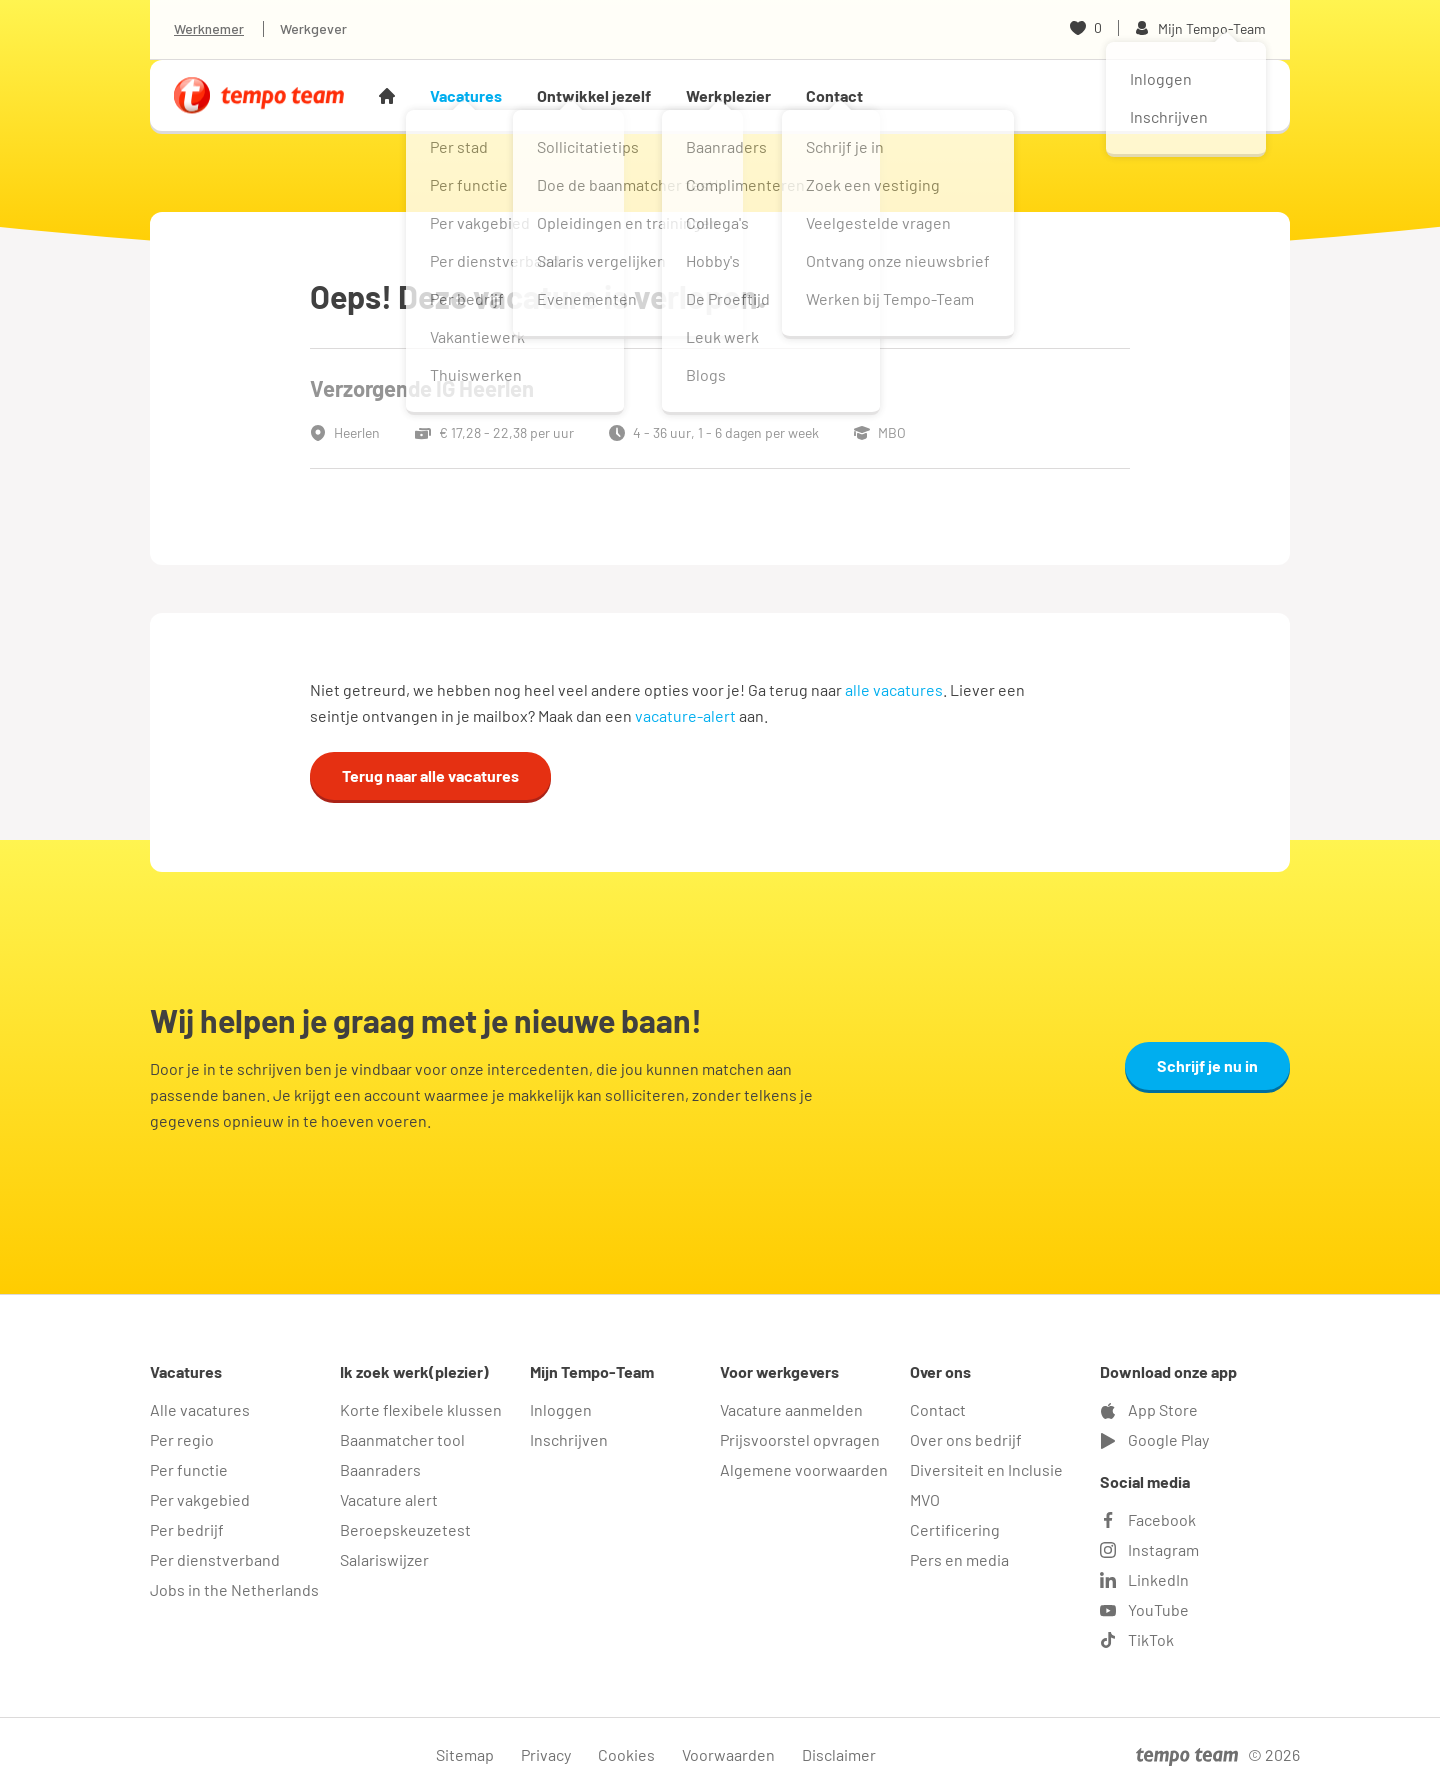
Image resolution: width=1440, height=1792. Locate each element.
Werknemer (209, 28)
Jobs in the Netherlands (234, 1589)
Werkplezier (728, 95)
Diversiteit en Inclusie (986, 1469)
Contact (834, 95)
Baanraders (380, 1469)
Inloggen (561, 1409)
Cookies (626, 1754)
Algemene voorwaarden (804, 1469)
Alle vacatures (200, 1409)
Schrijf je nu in (1207, 1065)
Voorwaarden (728, 1754)
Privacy (546, 1754)
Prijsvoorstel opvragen (800, 1439)
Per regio (182, 1439)
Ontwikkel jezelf (594, 95)
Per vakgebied (200, 1499)
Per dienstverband (215, 1559)
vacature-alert (685, 715)
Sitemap (465, 1754)
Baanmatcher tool (402, 1439)
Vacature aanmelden (791, 1409)
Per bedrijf (187, 1529)
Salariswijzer (384, 1559)
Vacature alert (389, 1499)
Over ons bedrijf (966, 1439)
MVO (925, 1499)
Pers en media (959, 1559)
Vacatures (466, 95)
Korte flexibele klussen (421, 1409)
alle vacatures (894, 689)
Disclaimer (839, 1754)
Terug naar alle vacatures (430, 775)
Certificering (955, 1529)
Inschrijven (569, 1439)
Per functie (189, 1469)
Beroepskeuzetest (405, 1529)
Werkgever (313, 28)
